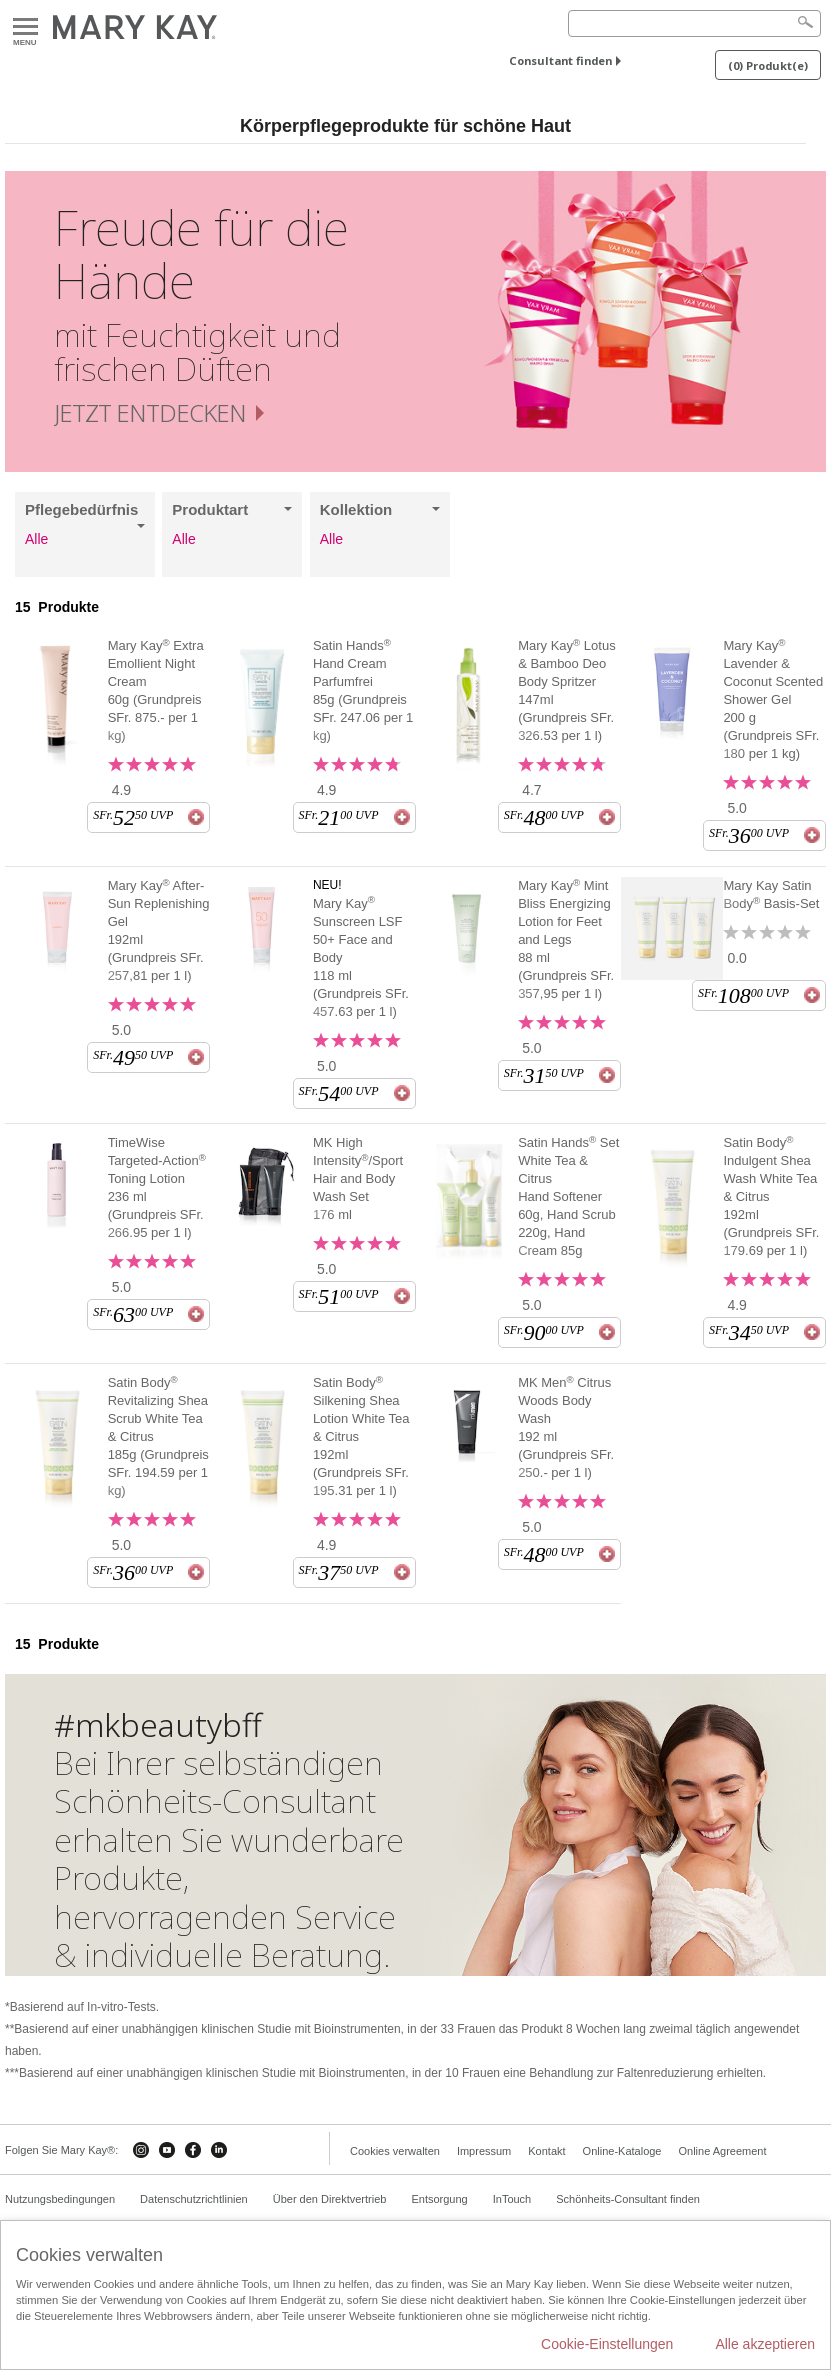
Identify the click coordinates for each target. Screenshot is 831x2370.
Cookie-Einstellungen (607, 2344)
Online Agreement (722, 2151)
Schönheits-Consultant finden (628, 2199)
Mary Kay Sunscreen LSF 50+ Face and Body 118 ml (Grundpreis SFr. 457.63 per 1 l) (361, 957)
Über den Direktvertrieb (330, 2199)
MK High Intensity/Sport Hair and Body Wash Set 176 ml (358, 1178)
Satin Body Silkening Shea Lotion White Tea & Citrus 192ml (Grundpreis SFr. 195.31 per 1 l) (361, 1436)
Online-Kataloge (622, 2151)
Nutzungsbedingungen (60, 2199)
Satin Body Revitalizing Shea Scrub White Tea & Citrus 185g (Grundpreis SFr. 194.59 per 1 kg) (158, 1436)
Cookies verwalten (395, 2151)
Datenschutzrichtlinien (194, 2199)
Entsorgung (439, 2199)
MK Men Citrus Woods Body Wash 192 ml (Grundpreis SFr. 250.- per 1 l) (566, 1427)
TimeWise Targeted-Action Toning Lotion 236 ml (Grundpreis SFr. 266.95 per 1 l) (157, 1187)
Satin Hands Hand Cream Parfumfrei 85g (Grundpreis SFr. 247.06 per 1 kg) (363, 690)
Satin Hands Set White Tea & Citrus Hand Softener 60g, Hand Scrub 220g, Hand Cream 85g (568, 1196)
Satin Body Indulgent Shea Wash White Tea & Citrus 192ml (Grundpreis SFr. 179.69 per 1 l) (771, 1196)
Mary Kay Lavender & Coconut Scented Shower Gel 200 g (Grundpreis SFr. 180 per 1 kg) (773, 699)
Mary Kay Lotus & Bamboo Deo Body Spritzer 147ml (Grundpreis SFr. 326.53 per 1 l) (567, 690)
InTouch (512, 2199)
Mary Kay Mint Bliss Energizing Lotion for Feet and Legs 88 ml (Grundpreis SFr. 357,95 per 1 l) (566, 939)
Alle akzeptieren (765, 2344)
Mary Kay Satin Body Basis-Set (771, 894)
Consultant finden (560, 60)
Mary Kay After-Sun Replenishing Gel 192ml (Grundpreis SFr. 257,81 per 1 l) (159, 930)
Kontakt (546, 2151)
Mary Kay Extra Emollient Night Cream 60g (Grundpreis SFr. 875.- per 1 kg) (156, 690)
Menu (25, 27)
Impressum (484, 2151)
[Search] (694, 23)
